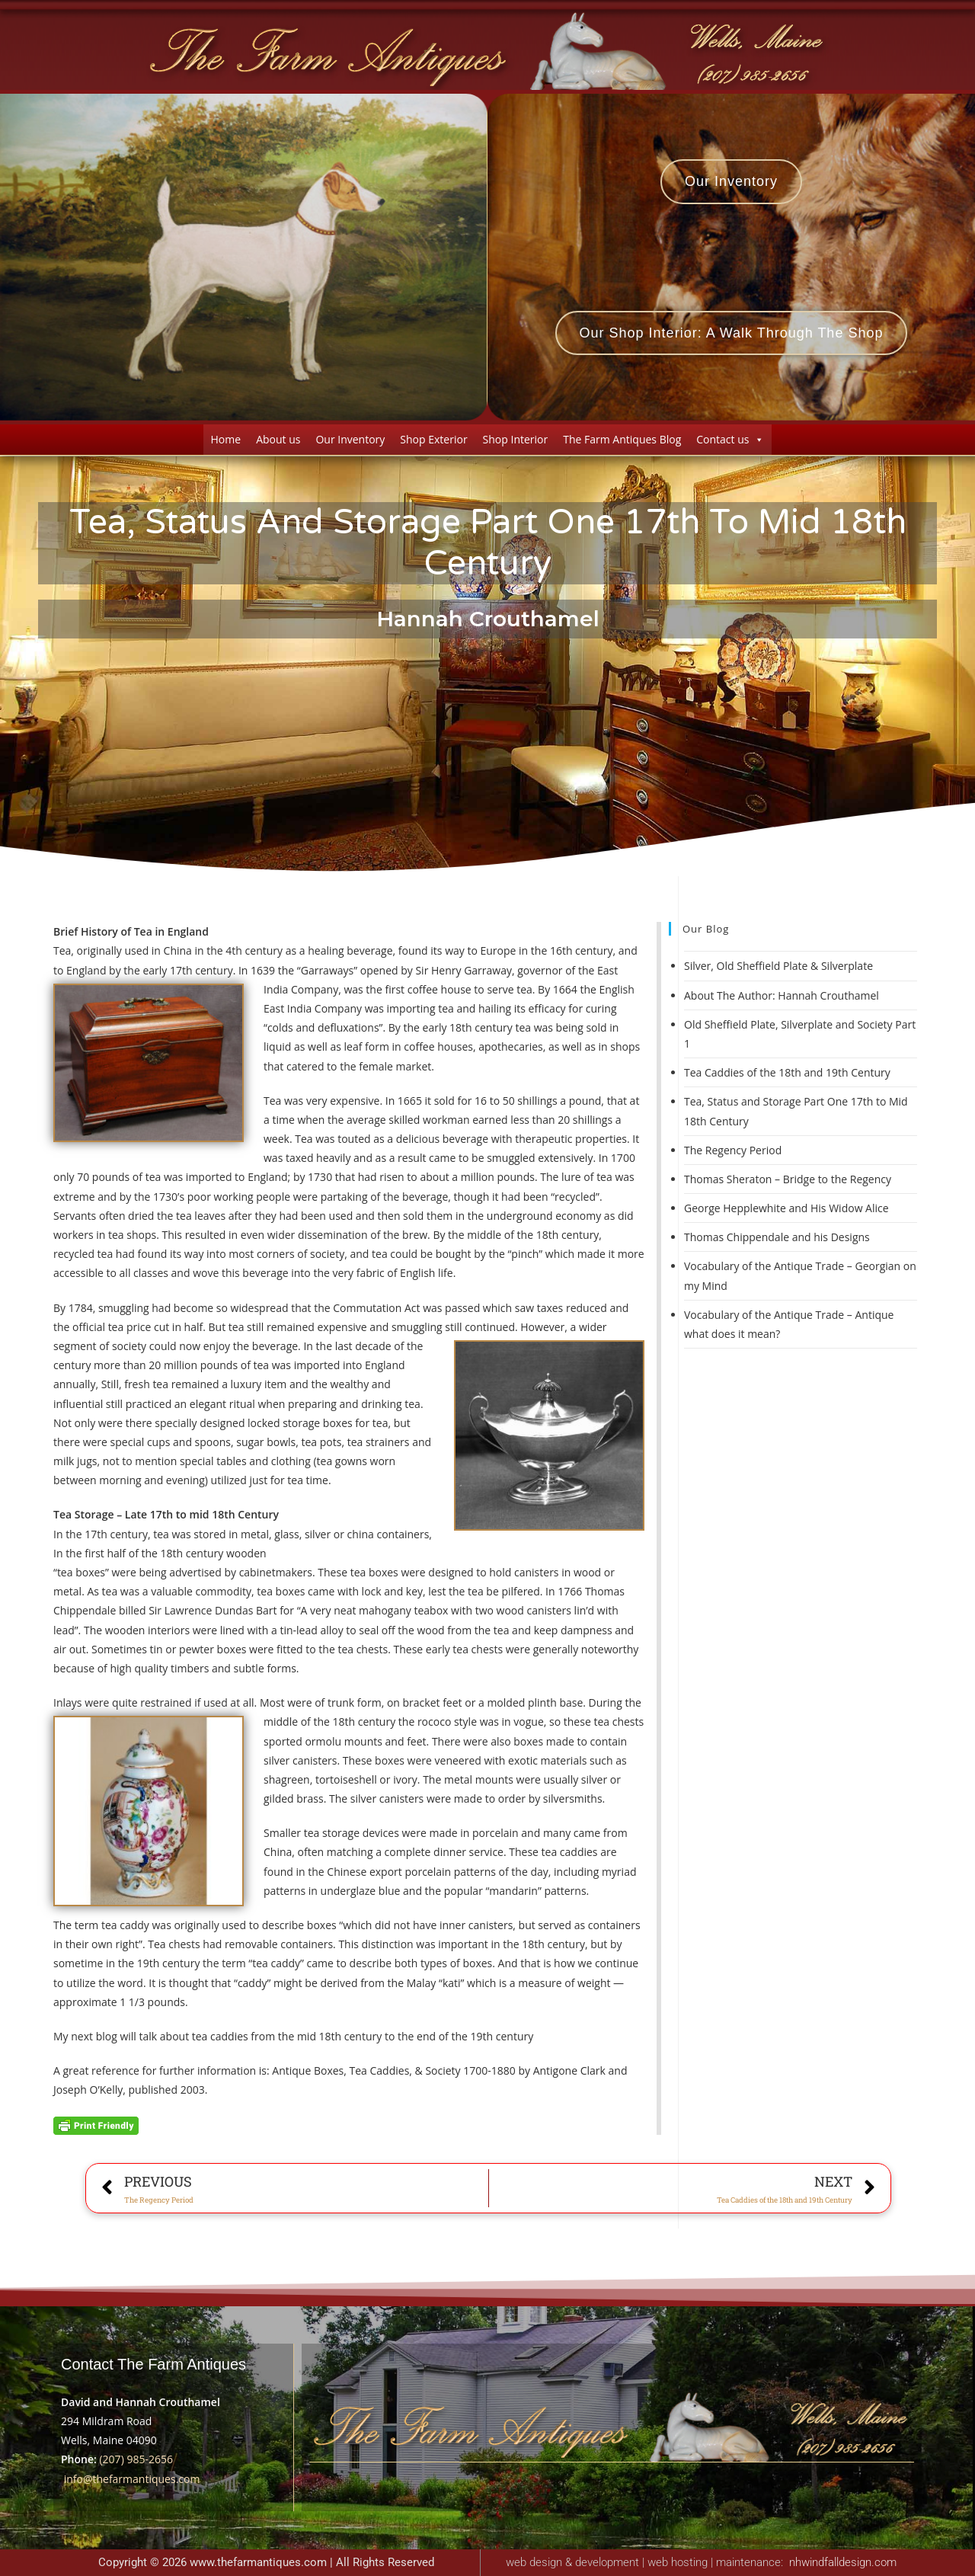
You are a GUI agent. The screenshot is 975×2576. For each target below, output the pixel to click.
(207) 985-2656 (135, 2459)
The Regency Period (733, 1150)
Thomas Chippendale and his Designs (777, 1237)
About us (278, 439)
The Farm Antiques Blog (622, 439)
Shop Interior (515, 439)
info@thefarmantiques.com (132, 2479)
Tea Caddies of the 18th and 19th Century (787, 1072)
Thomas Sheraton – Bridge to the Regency (787, 1179)
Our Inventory (350, 439)
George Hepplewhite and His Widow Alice (786, 1208)
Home (226, 439)
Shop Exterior (433, 439)
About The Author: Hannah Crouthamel (781, 995)
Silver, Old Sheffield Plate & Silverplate (778, 965)
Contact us (730, 439)
